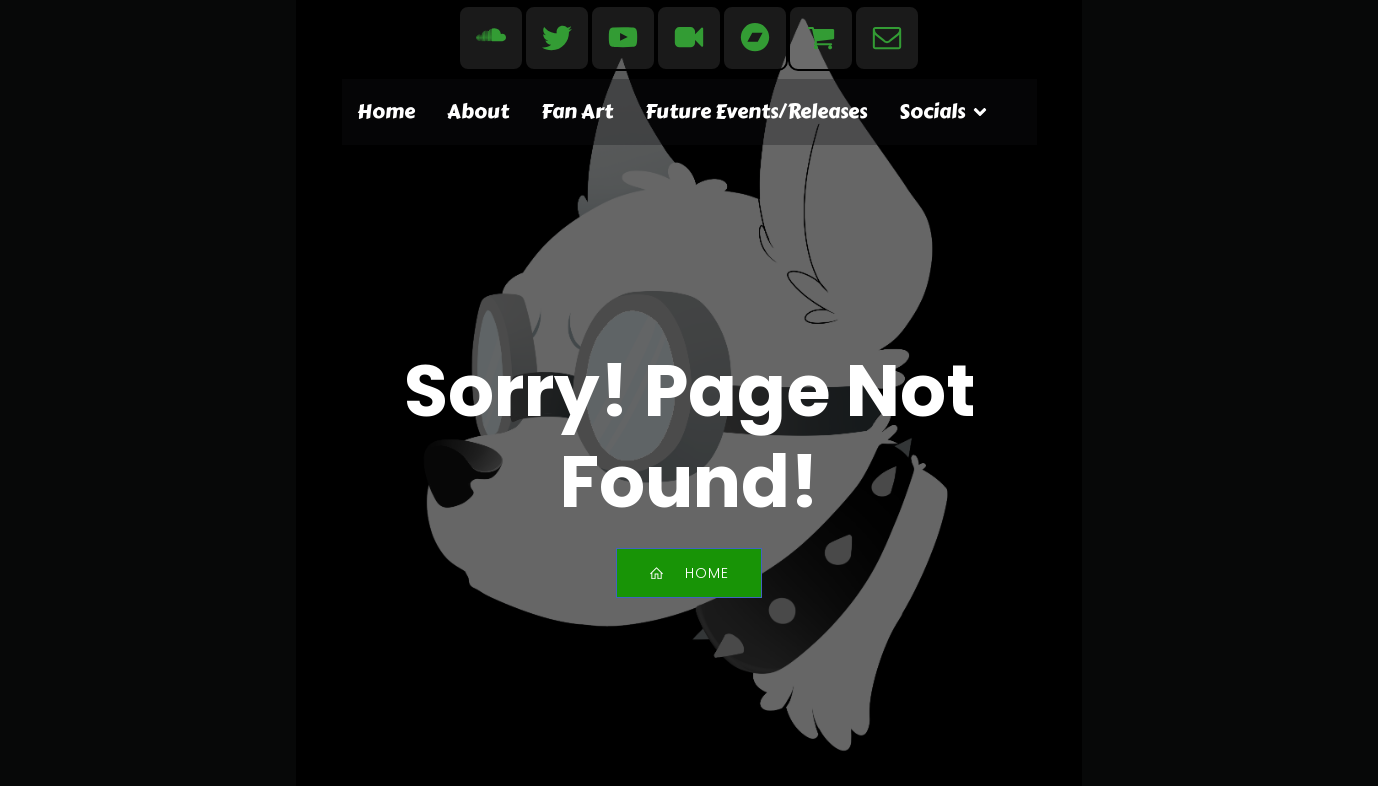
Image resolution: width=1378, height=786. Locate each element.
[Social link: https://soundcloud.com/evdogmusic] (491, 38)
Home (386, 111)
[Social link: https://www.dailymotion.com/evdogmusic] (689, 38)
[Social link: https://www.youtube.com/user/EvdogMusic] (623, 38)
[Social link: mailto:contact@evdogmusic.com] (887, 38)
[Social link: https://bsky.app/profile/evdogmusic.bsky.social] (557, 38)
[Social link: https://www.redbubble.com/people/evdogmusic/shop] (821, 38)
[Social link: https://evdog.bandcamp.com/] (755, 38)
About (478, 111)
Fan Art (577, 111)
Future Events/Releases (756, 111)
